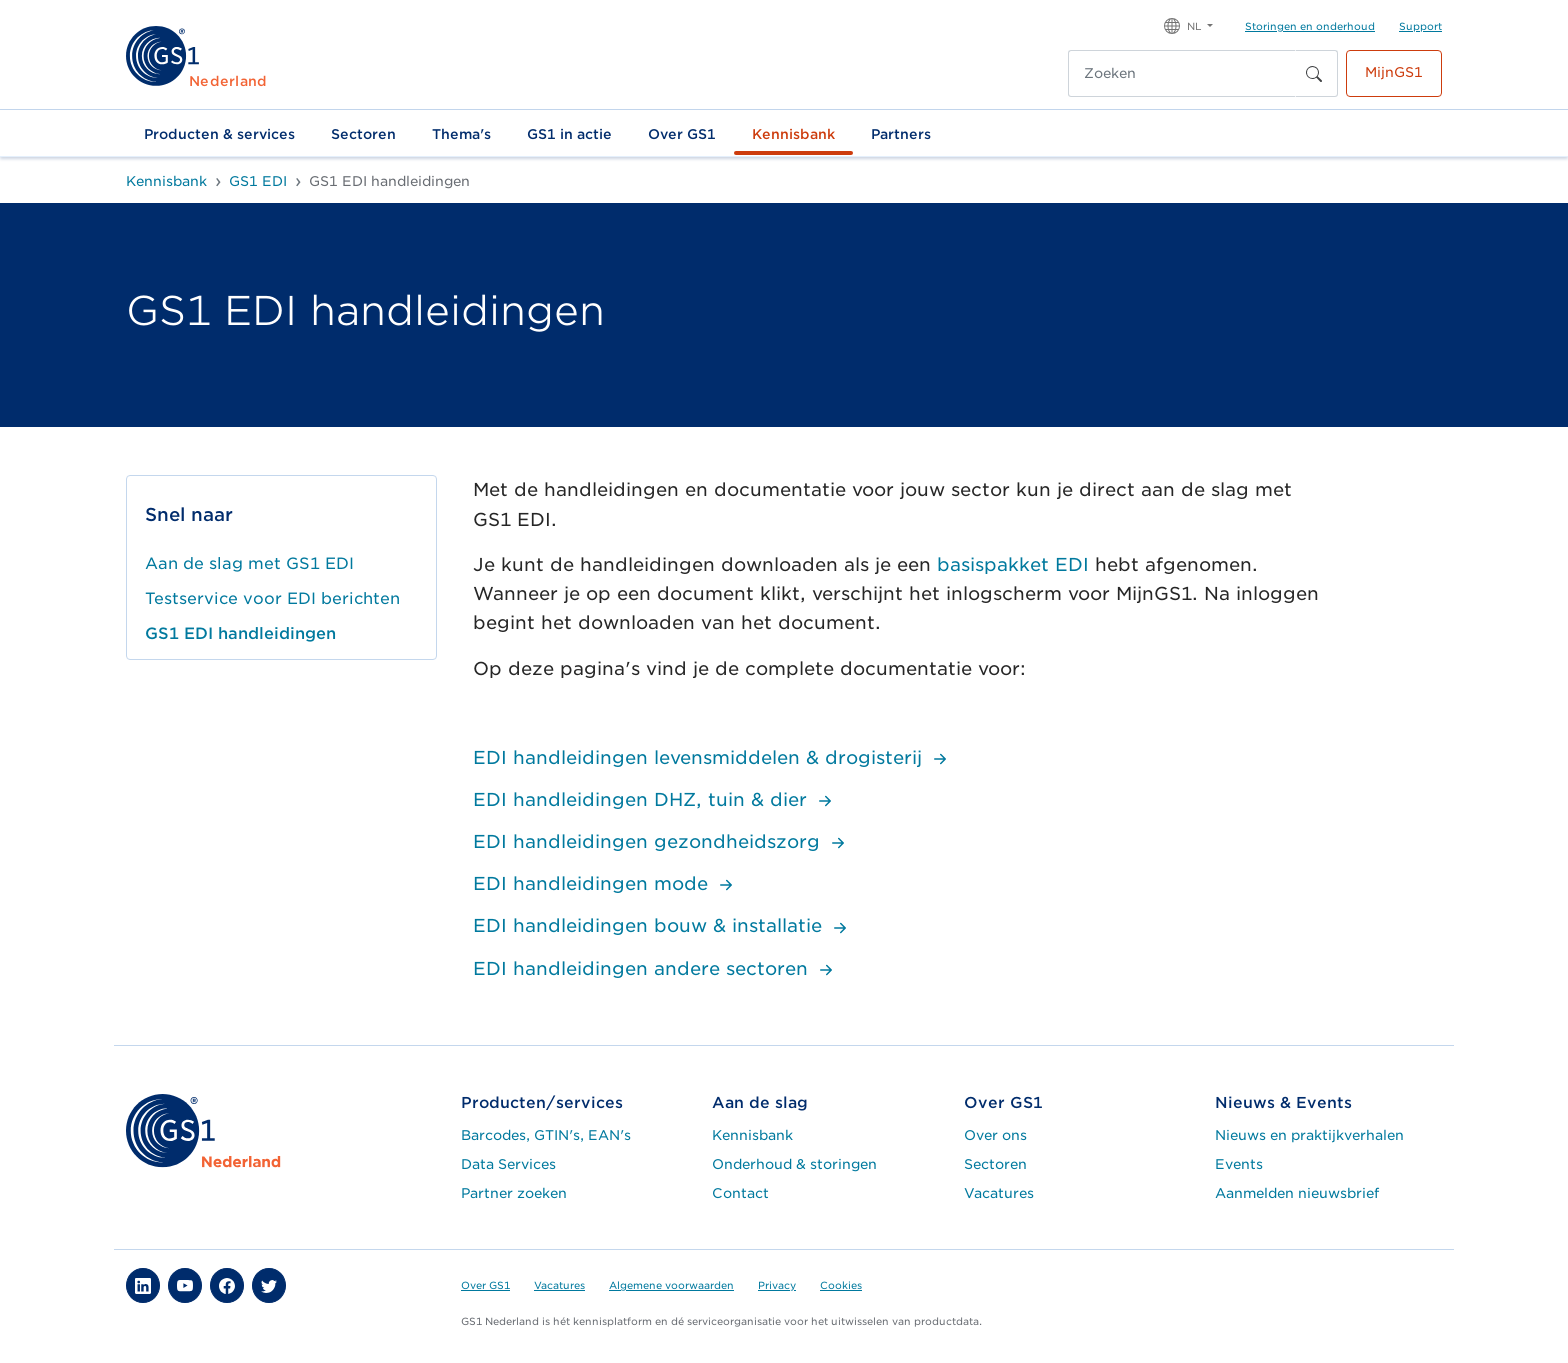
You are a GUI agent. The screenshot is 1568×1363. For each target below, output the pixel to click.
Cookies (841, 1285)
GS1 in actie (569, 134)
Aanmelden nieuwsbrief (1297, 1193)
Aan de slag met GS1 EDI (249, 563)
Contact (740, 1193)
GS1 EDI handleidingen (240, 633)
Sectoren (363, 134)
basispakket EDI (1013, 564)
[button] (1188, 24)
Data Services (508, 1164)
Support (1420, 26)
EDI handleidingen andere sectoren (655, 968)
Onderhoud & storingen (794, 1164)
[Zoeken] (1182, 73)
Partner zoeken (514, 1193)
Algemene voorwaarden (671, 1285)
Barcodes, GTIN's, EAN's (546, 1135)
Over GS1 (682, 134)
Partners (901, 134)
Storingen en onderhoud (1310, 26)
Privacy (777, 1285)
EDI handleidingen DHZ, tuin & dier (655, 799)
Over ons (995, 1135)
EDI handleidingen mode (605, 883)
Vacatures (999, 1193)
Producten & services (219, 134)
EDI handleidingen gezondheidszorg (661, 841)
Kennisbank (793, 134)
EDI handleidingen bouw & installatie (662, 925)
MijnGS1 (1394, 72)
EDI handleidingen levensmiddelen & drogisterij (712, 757)
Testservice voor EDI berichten (272, 598)
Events (1239, 1164)
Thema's (461, 134)
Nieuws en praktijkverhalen (1309, 1135)
